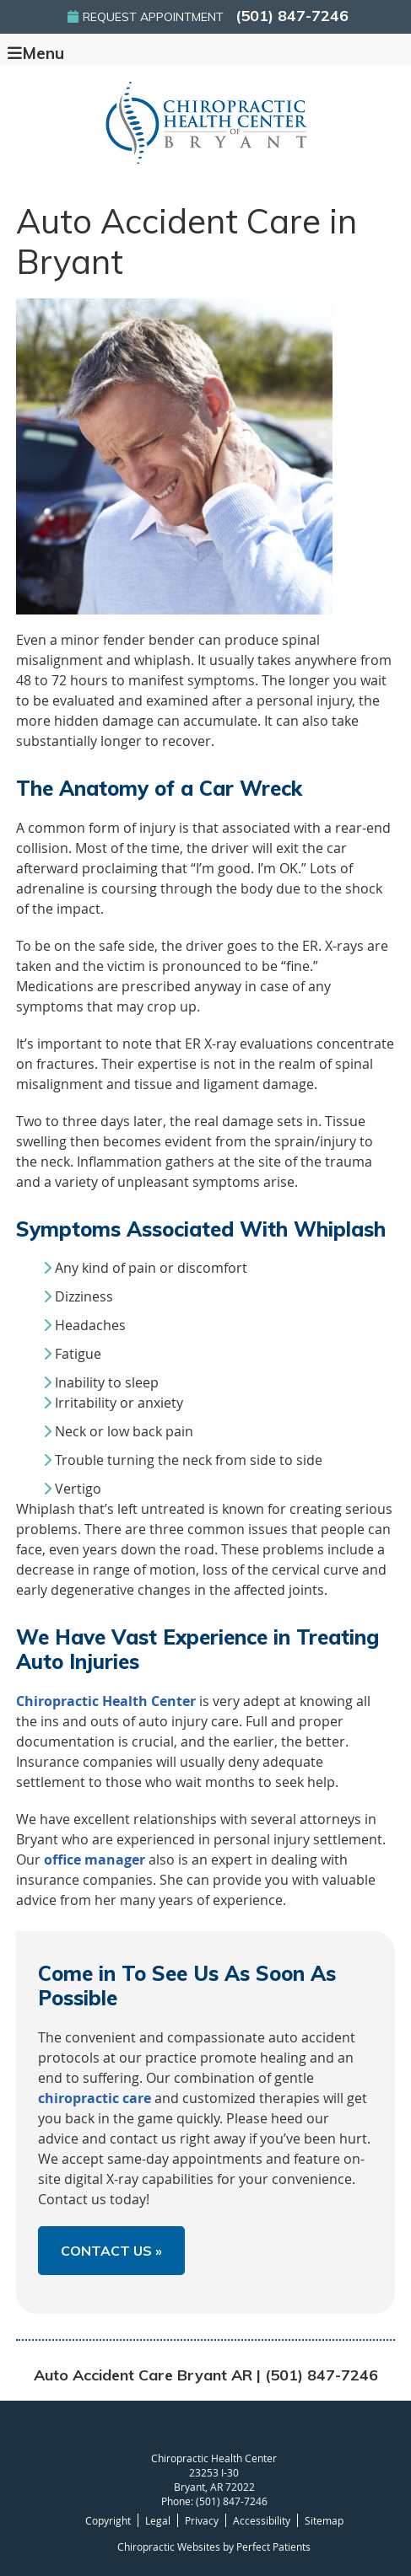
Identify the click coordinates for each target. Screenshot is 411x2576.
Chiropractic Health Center (106, 1701)
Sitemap (324, 2520)
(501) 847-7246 (292, 15)
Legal (157, 2520)
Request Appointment (146, 16)
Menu (36, 52)
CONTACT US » (111, 2250)
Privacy (202, 2520)
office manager (94, 1859)
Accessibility (261, 2520)
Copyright (108, 2520)
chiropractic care (94, 2098)
